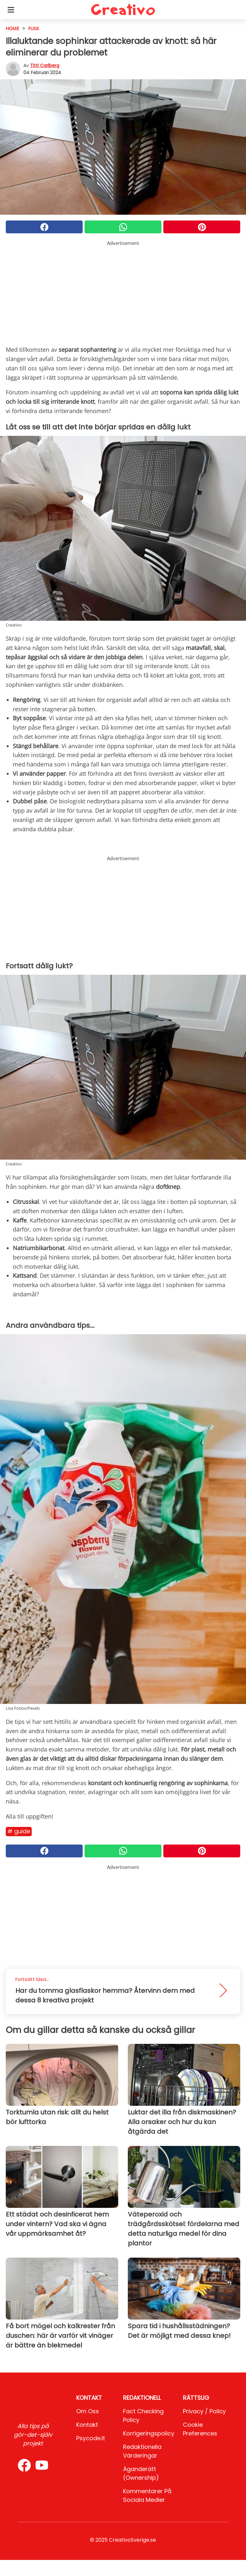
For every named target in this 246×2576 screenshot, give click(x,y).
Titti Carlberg (44, 65)
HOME (12, 28)
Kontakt (87, 2425)
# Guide (18, 1831)
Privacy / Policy (204, 2411)
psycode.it (90, 2438)
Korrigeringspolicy (148, 2433)
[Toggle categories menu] (11, 9)
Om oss (87, 2411)
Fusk (33, 28)
